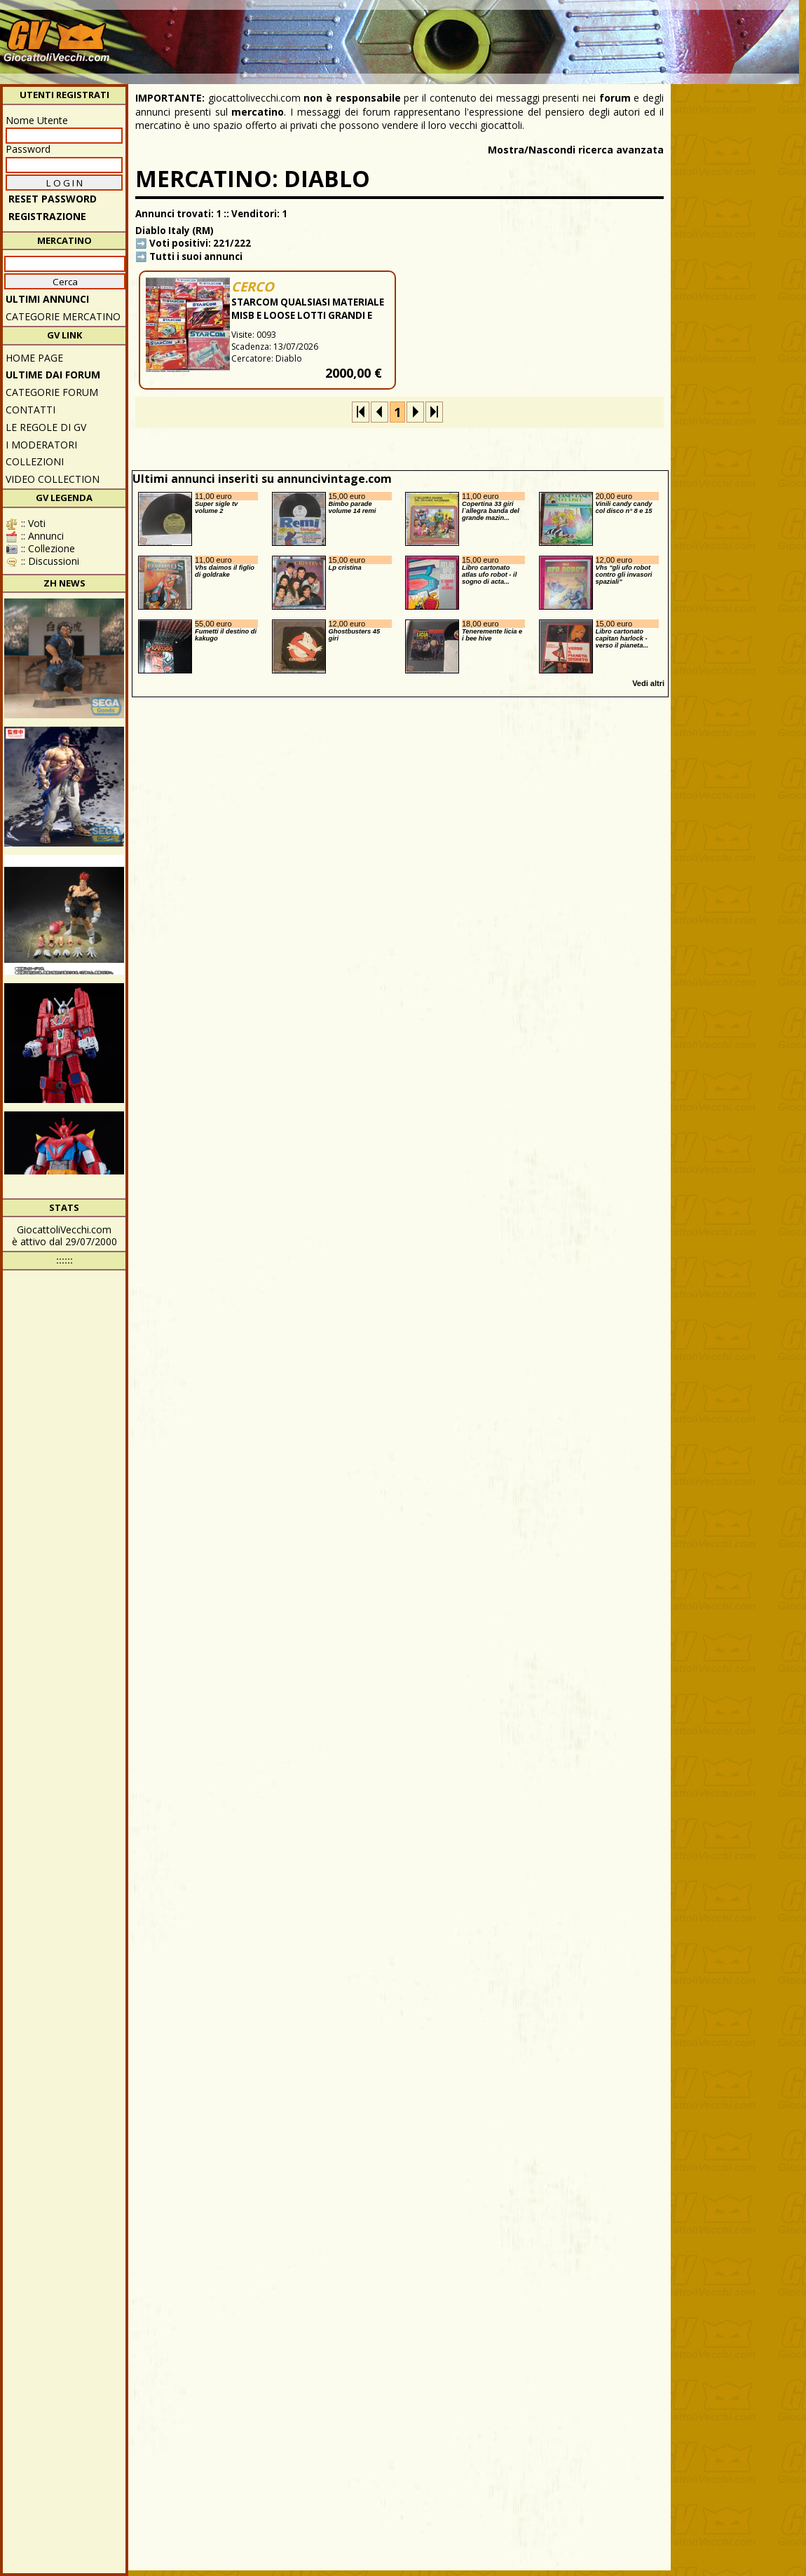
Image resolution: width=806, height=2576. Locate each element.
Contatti (30, 409)
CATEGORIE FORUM (52, 392)
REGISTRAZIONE (47, 216)
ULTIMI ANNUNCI (47, 299)
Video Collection (53, 479)
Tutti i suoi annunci (196, 256)
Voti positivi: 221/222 (200, 243)
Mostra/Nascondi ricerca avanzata (576, 149)
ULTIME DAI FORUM (53, 374)
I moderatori (41, 444)
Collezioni (35, 461)
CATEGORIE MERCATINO (63, 316)
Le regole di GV (46, 427)
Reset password (52, 198)
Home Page (34, 357)
